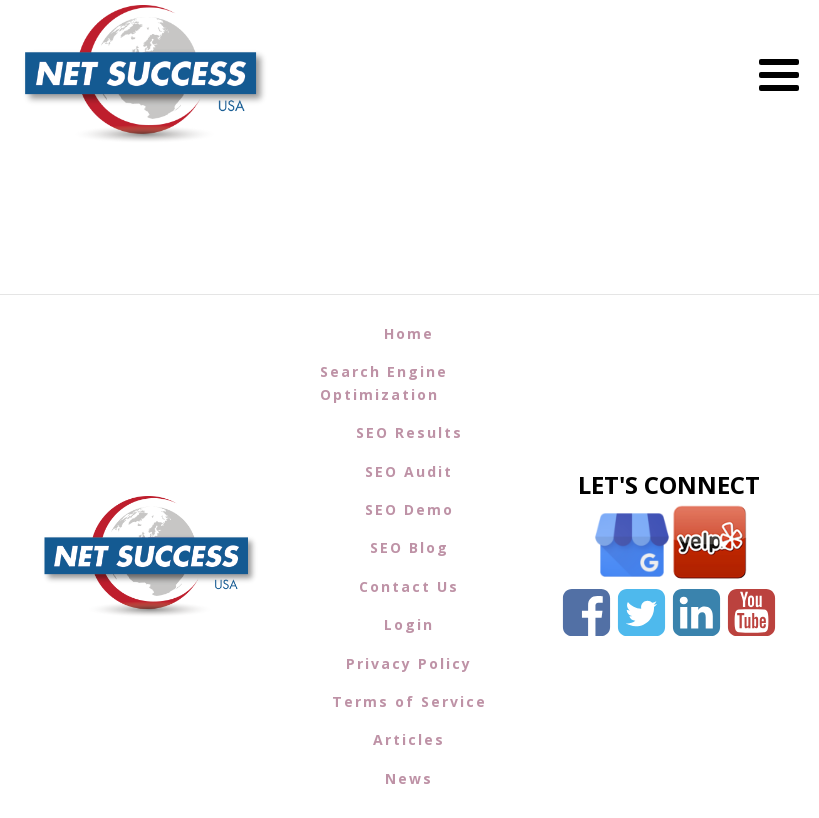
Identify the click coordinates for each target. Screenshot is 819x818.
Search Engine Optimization (384, 382)
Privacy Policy (409, 663)
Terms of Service (409, 701)
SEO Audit (409, 471)
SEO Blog (409, 547)
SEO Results (409, 432)
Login (409, 624)
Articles (409, 739)
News (409, 778)
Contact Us (409, 586)
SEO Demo (409, 509)
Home (409, 333)
